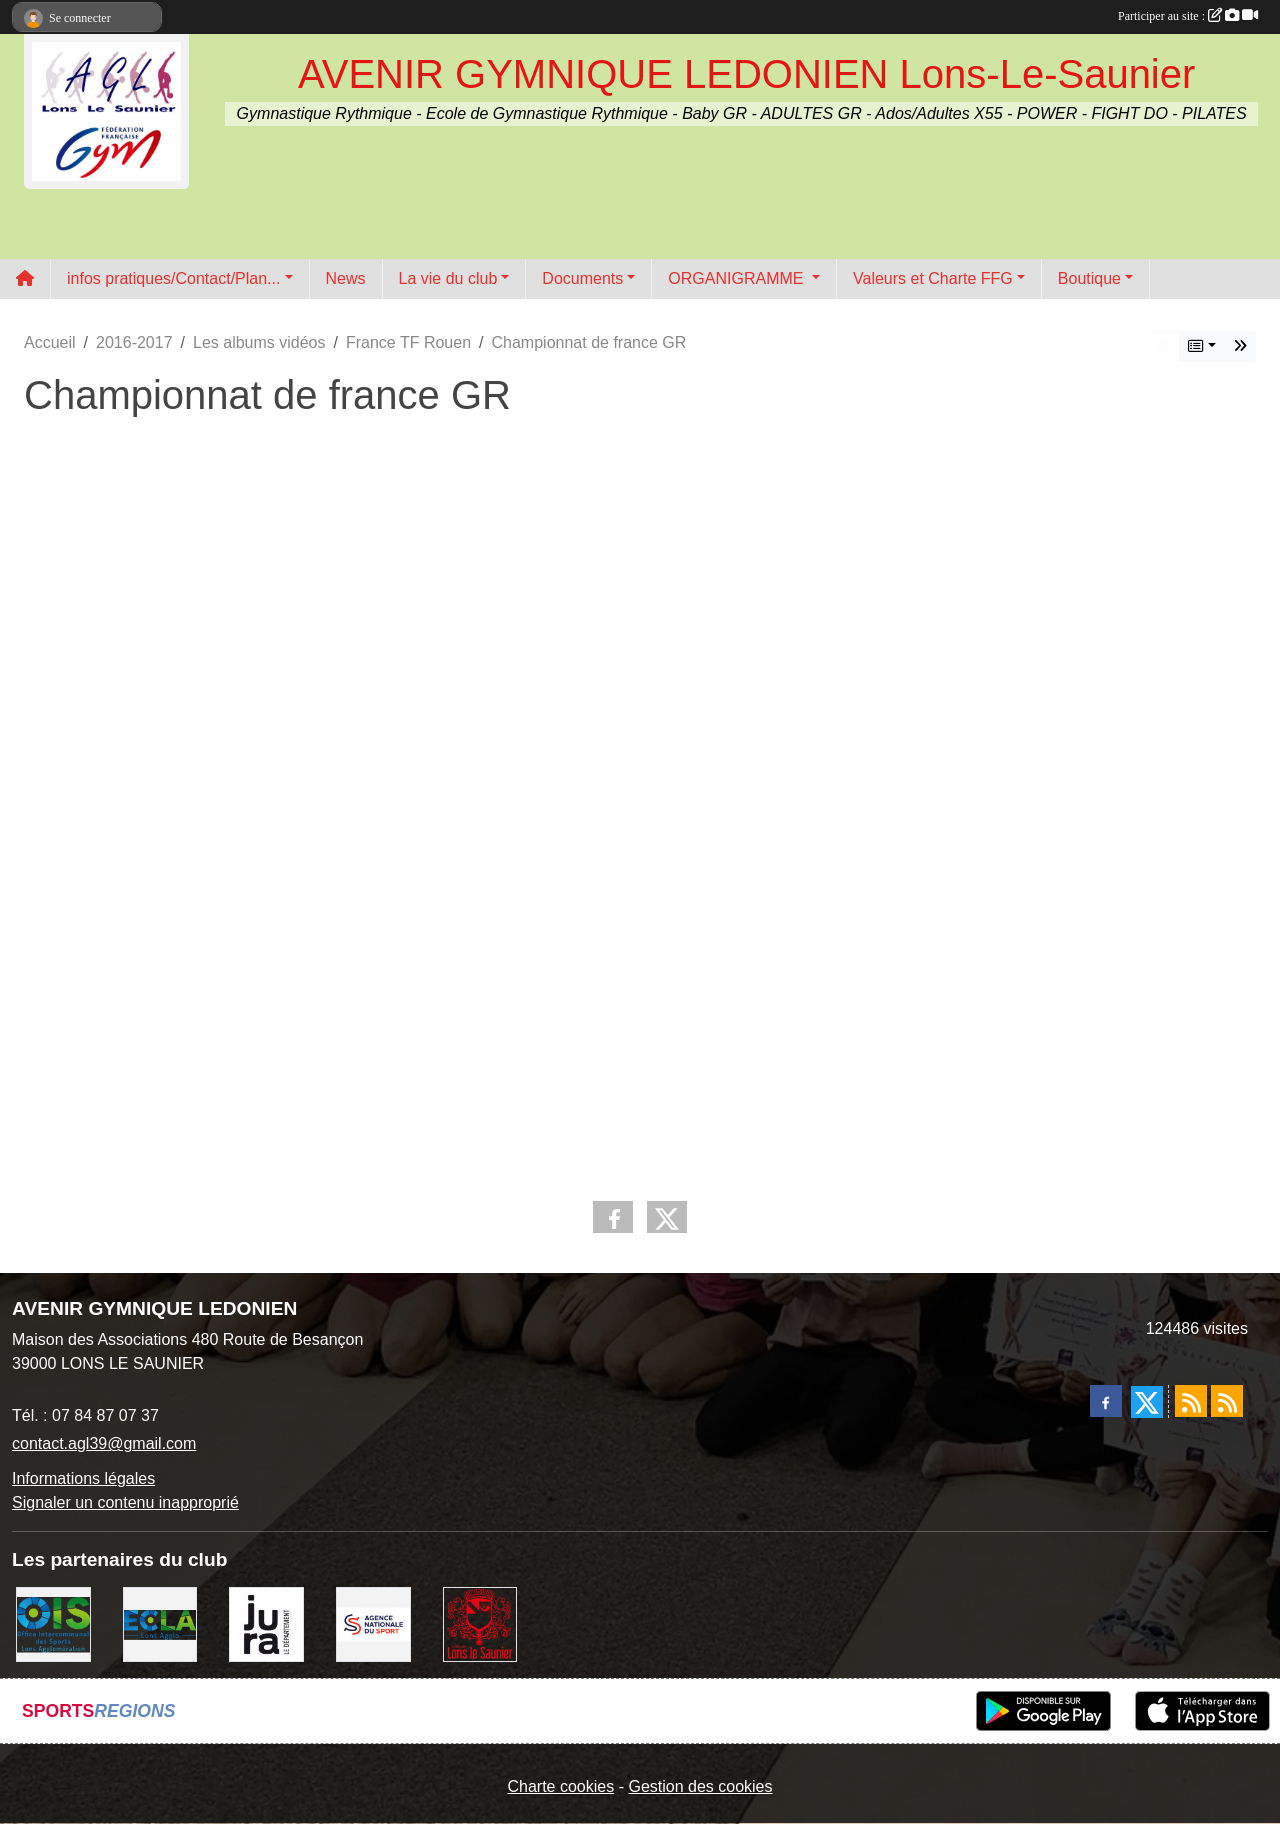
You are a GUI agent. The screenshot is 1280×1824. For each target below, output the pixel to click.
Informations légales (83, 1478)
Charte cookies (560, 1786)
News (346, 278)
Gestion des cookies (700, 1786)
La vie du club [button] (448, 278)
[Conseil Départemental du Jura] (266, 1623)
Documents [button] (582, 278)
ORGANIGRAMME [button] (738, 278)
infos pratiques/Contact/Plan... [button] (173, 278)
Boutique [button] (1089, 278)
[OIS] (53, 1623)
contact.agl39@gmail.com (104, 1443)
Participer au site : (1188, 16)
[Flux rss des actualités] (1191, 1401)
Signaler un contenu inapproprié (125, 1502)
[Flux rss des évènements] (1227, 1401)
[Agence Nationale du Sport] (373, 1623)
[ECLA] (160, 1623)
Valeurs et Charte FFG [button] (933, 278)
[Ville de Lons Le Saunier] (480, 1623)
